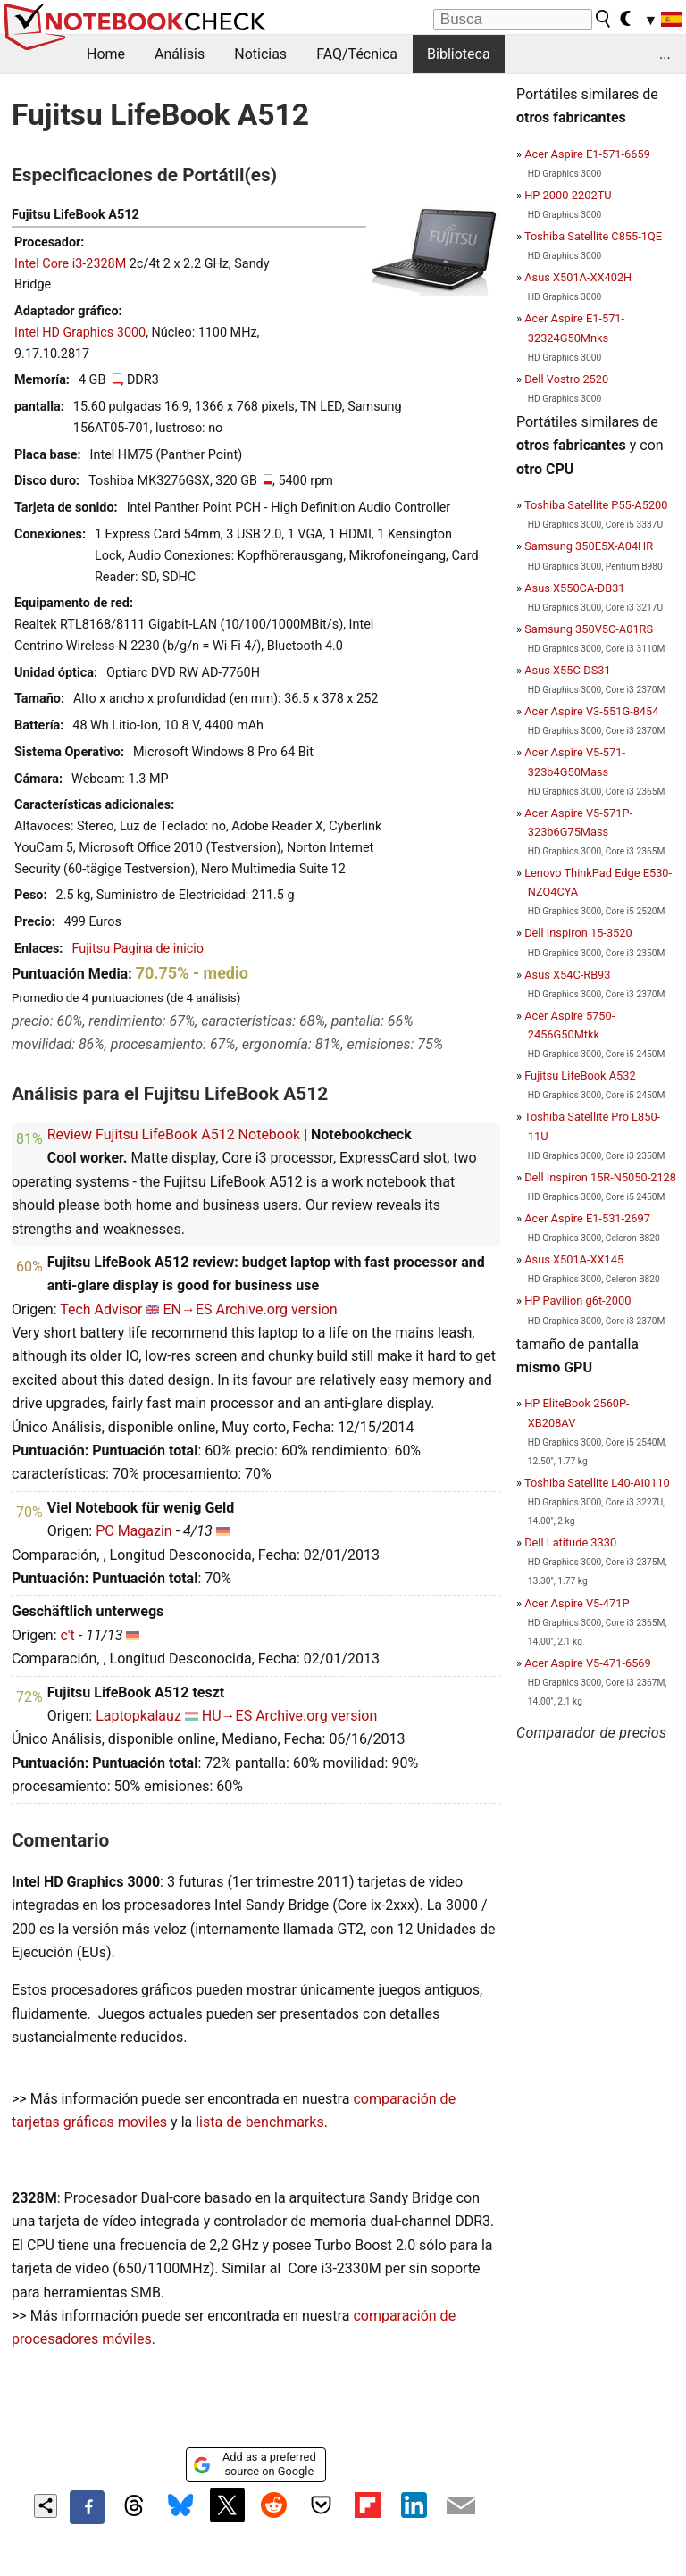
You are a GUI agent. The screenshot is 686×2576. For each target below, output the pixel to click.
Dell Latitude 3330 (570, 1542)
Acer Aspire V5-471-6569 (587, 1663)
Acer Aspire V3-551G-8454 (591, 711)
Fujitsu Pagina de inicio (137, 948)
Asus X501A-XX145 (573, 1259)
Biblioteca (458, 54)
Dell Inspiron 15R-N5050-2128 (600, 1177)
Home (106, 54)
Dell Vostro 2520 (566, 379)
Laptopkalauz (138, 1715)
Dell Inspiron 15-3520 (578, 932)
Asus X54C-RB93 (567, 974)
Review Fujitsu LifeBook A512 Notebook (174, 1134)
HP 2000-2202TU (567, 195)
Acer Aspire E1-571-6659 (587, 154)
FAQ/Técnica (356, 54)
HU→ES (227, 1715)
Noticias (260, 54)
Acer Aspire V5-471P (576, 1603)
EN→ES (187, 1309)
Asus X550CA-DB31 (574, 588)
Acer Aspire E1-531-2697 (587, 1218)
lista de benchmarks (259, 2121)
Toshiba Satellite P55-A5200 (596, 505)
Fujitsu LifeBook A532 (579, 1075)
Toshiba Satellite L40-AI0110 (597, 1482)
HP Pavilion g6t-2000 (577, 1300)
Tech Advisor (101, 1309)
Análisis (180, 54)
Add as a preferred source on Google (254, 2464)
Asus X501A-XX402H (578, 277)
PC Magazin (134, 1530)
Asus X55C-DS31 (567, 670)
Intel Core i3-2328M (70, 263)
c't (67, 1635)
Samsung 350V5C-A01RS (588, 629)
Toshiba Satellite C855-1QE (593, 236)
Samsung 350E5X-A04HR (588, 546)
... (665, 54)
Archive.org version (277, 1309)
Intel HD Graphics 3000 (80, 332)
